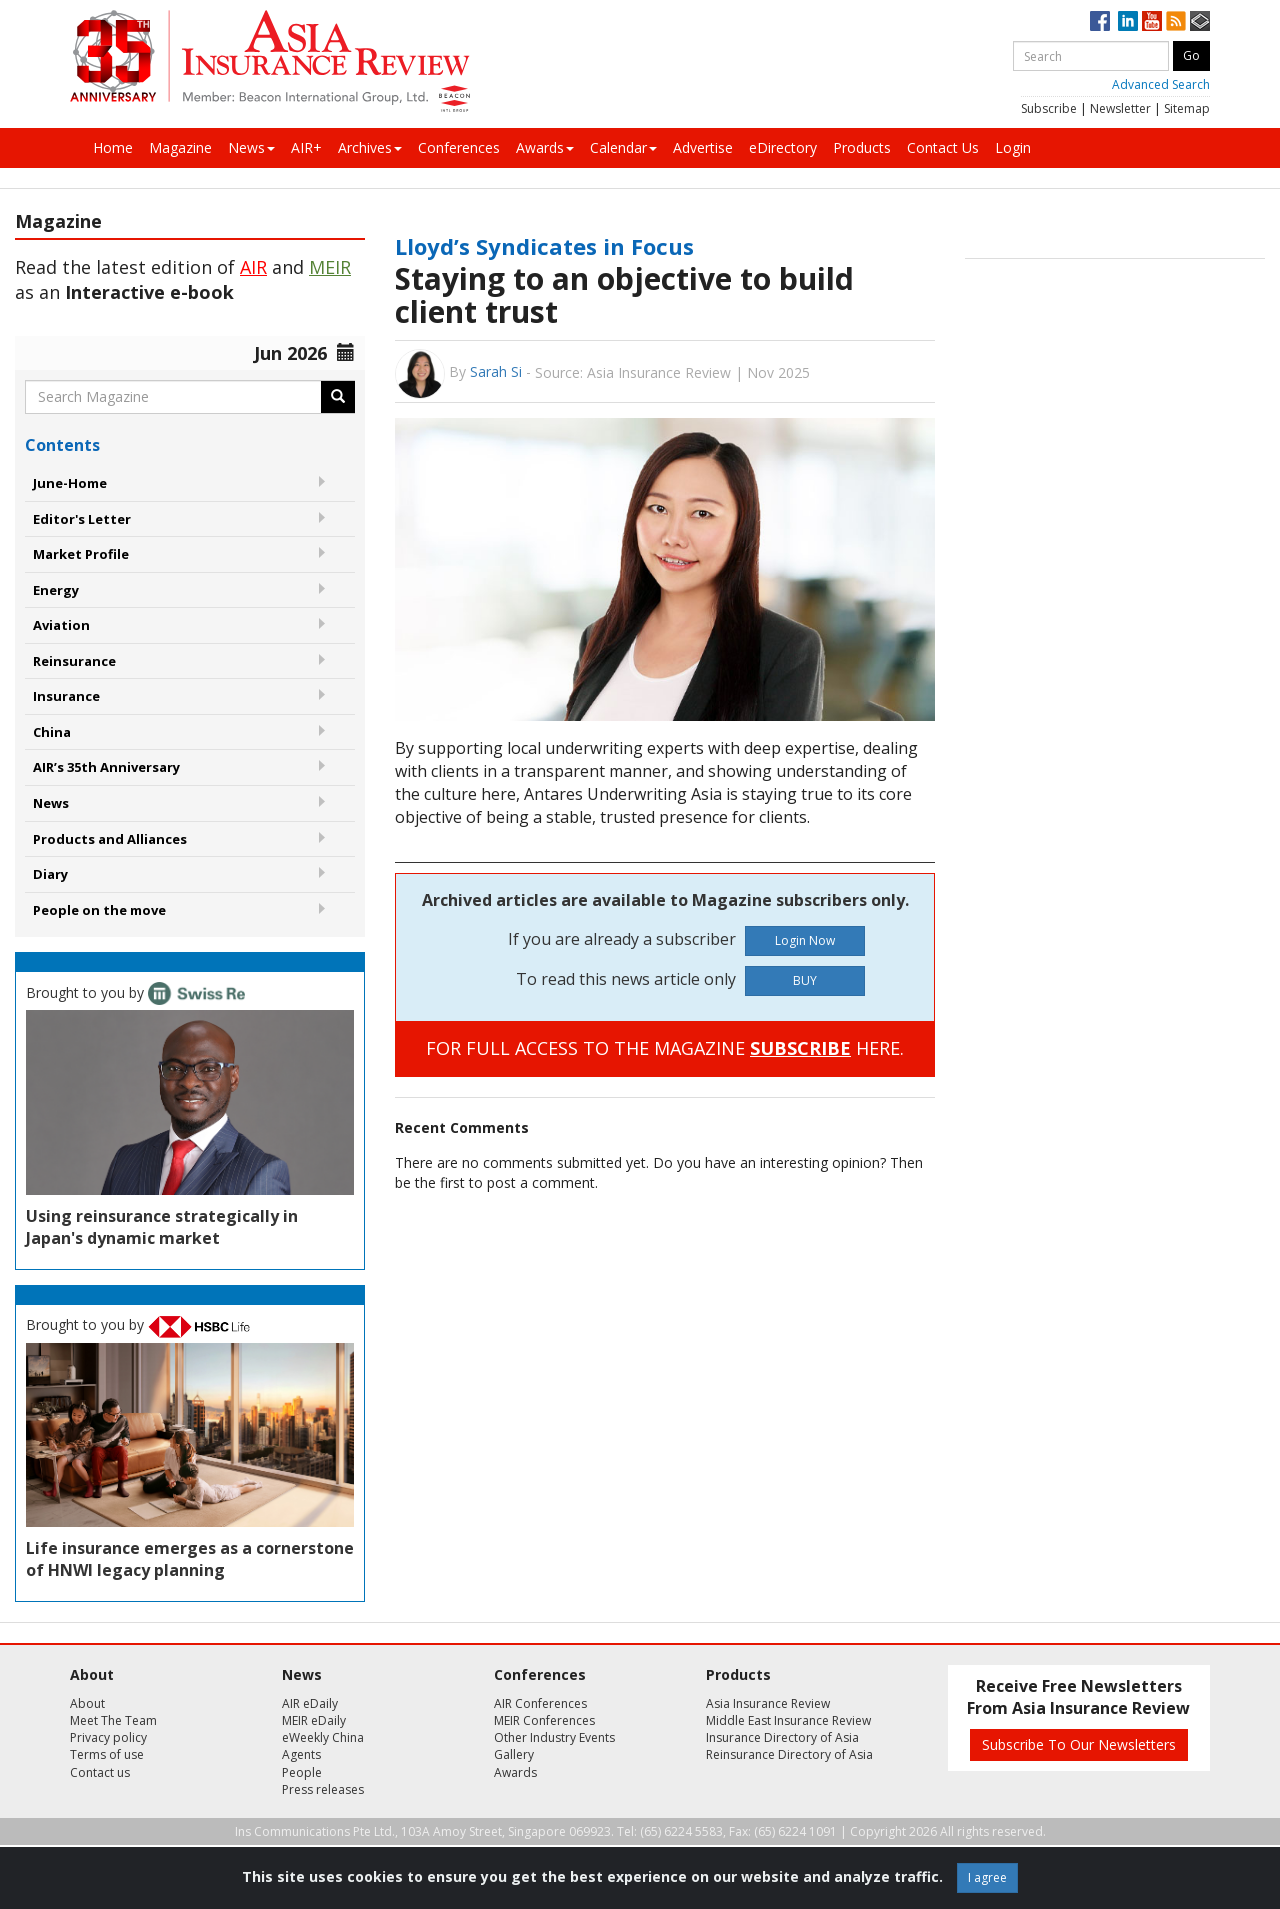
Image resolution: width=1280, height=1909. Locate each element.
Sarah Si (496, 371)
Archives (370, 147)
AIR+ (306, 147)
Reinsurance (74, 661)
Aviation (61, 625)
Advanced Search (1161, 84)
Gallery (514, 1754)
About (87, 1703)
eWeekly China (323, 1737)
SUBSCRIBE (800, 1048)
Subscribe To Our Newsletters (1079, 1744)
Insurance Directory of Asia (782, 1737)
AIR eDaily (310, 1703)
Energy (56, 590)
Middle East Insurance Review (788, 1720)
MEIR (330, 267)
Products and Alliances (110, 839)
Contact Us (943, 147)
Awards (545, 147)
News (251, 147)
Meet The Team (113, 1720)
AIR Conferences (540, 1703)
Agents (301, 1754)
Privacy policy (108, 1737)
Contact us (100, 1772)
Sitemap (1187, 108)
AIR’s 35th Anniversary (106, 767)
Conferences (459, 147)
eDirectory (783, 147)
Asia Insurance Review (768, 1703)
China (52, 732)
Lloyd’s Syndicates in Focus (544, 246)
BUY (805, 980)
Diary (50, 874)
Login (1013, 147)
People (302, 1772)
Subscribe (1049, 108)
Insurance (66, 696)
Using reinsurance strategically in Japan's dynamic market (162, 1227)
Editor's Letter (82, 519)
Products (862, 147)
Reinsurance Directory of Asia (789, 1754)
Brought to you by (135, 992)
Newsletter (1120, 108)
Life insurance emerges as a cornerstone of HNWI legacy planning (190, 1559)
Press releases (323, 1789)
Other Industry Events (554, 1737)
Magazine (180, 147)
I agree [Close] (987, 1877)
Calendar (623, 147)
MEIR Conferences (544, 1720)
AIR (253, 267)
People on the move (99, 910)
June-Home (70, 483)
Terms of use (107, 1754)
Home (113, 147)
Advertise (703, 147)
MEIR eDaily (314, 1720)
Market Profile (81, 554)
